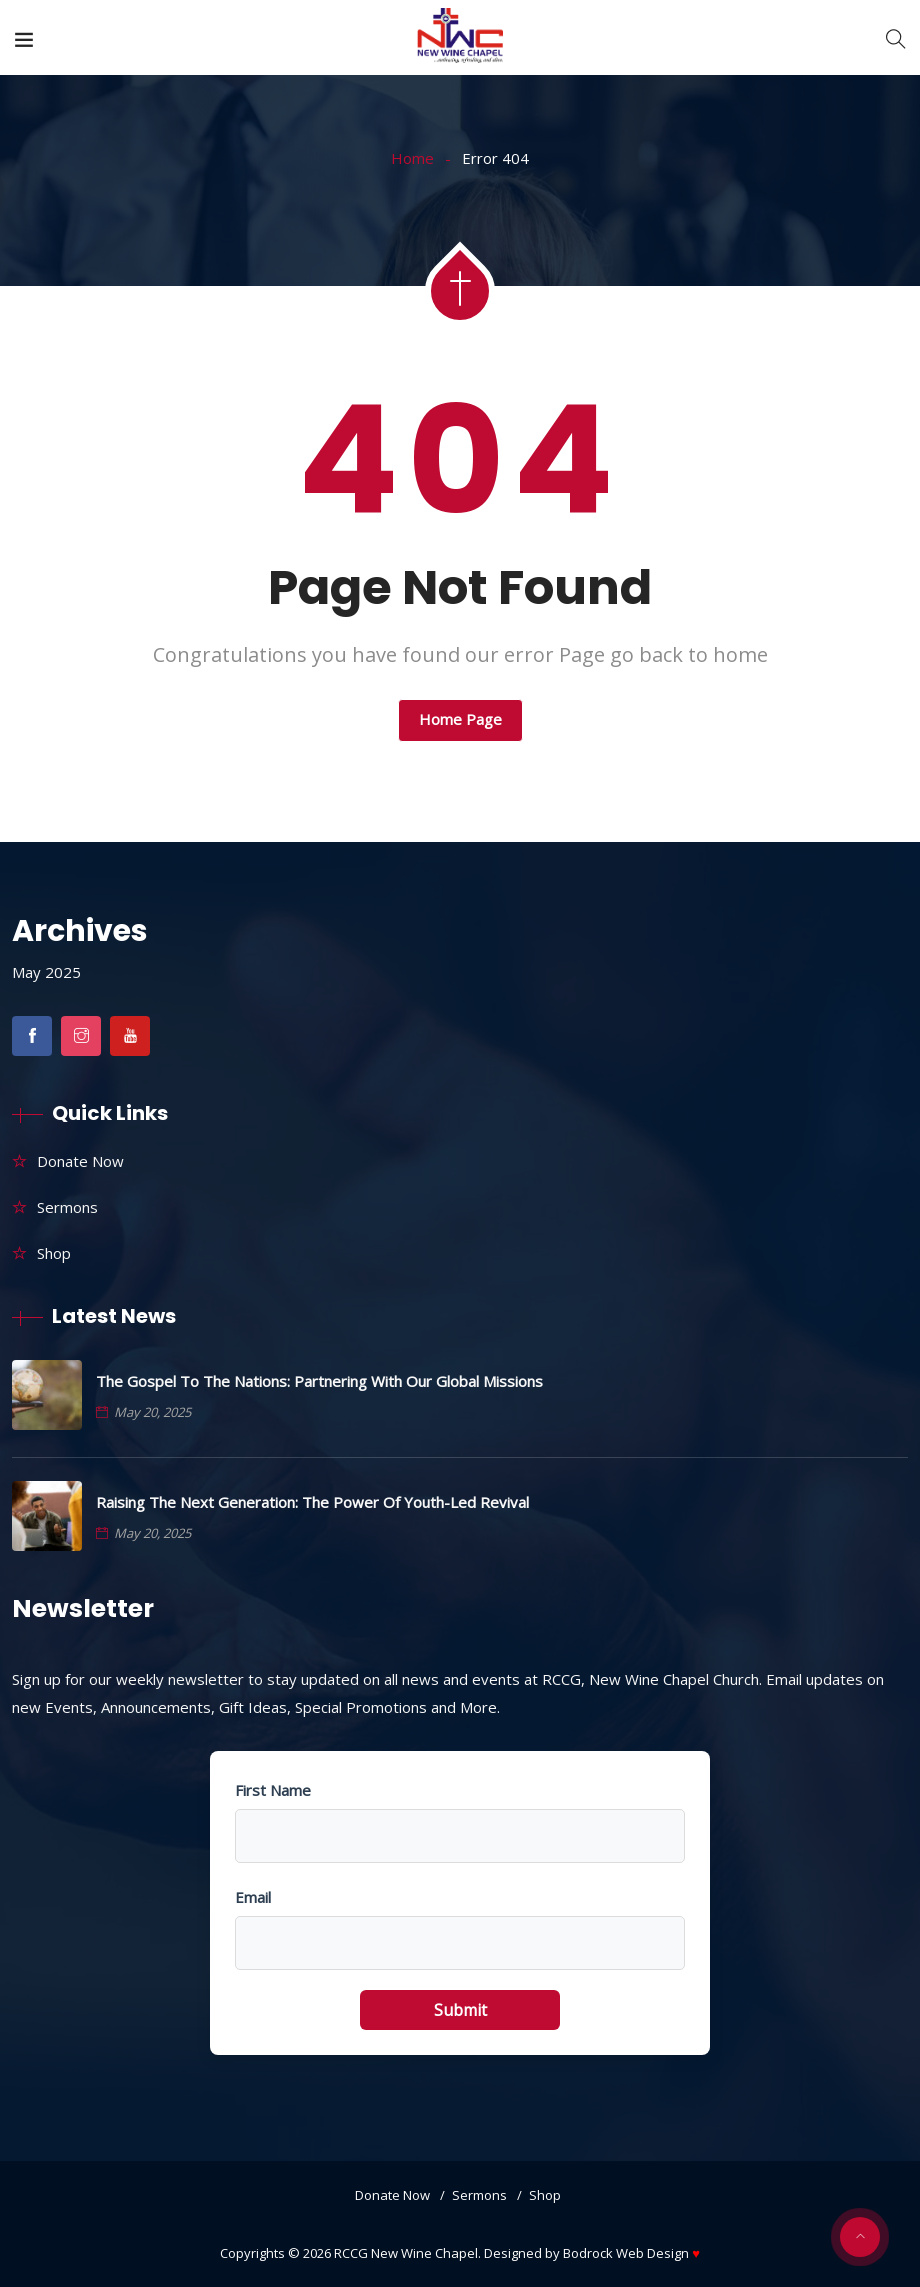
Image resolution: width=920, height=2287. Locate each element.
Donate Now (80, 1161)
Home (412, 158)
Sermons (67, 1207)
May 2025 (46, 972)
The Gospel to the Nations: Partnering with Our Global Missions (319, 1381)
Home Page (460, 719)
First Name (273, 1790)
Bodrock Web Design (631, 2253)
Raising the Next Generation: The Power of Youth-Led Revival (312, 1502)
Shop (54, 1253)
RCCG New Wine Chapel (406, 2253)
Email (253, 1897)
